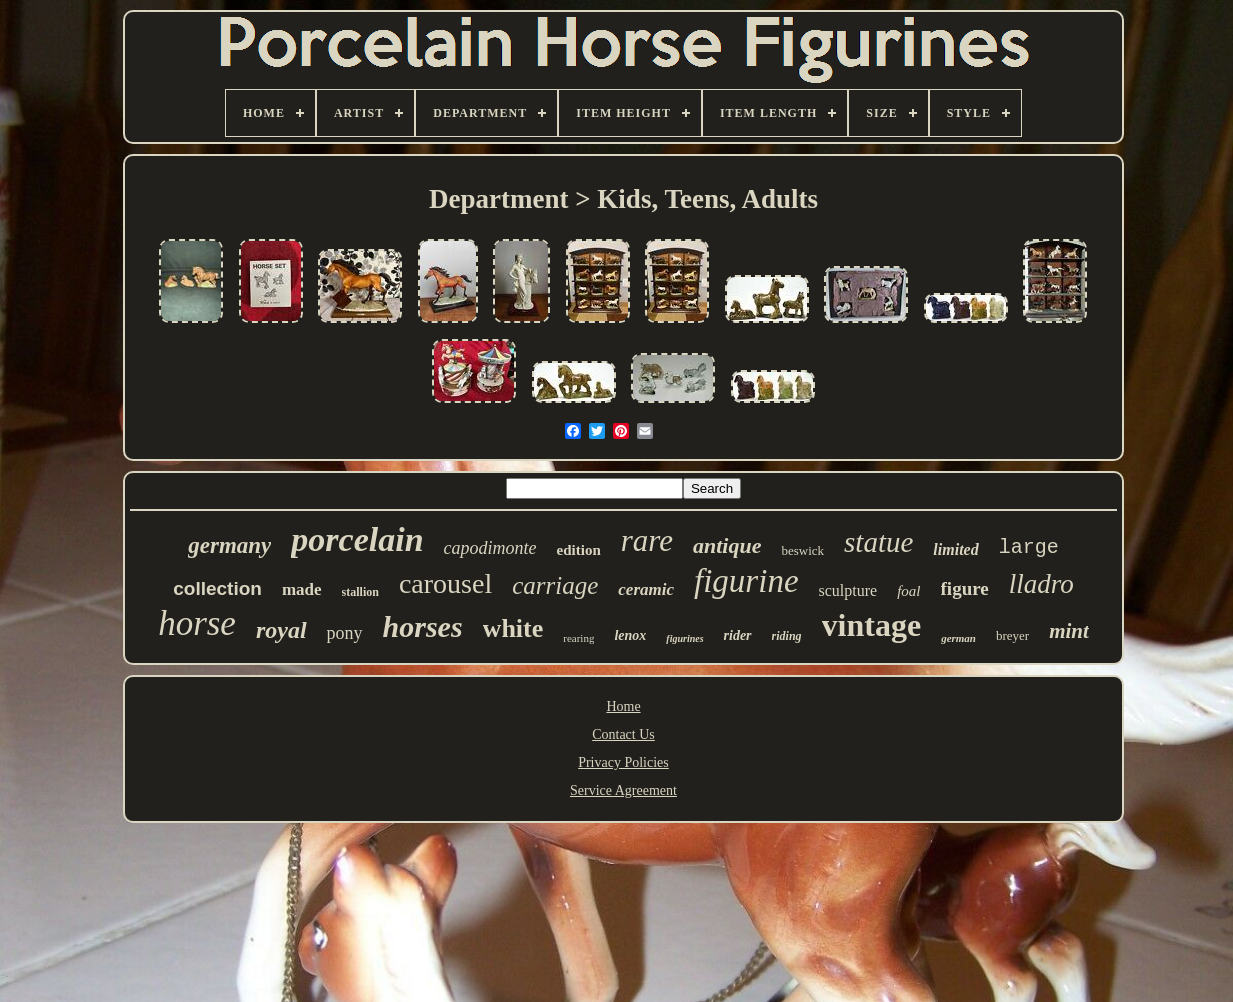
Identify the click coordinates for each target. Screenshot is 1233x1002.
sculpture (848, 590)
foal (908, 591)
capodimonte (490, 548)
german (958, 638)
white (513, 628)
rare (647, 540)
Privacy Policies (623, 762)
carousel (445, 583)
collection (217, 588)
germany (229, 545)
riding (787, 636)
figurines (684, 638)
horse (197, 623)
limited (955, 549)
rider (738, 635)
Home (623, 706)
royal (281, 630)
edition (579, 550)
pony (345, 633)
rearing (578, 638)
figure (965, 588)
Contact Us (623, 734)
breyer (1012, 635)
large (1029, 547)
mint (1069, 631)
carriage (555, 585)
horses (423, 626)
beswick (802, 550)
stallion (360, 592)
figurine (746, 581)
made (302, 589)
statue (878, 542)
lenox (630, 635)
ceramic (646, 589)
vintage (872, 625)
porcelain (357, 539)
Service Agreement (623, 790)
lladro (1041, 584)
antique (727, 545)
